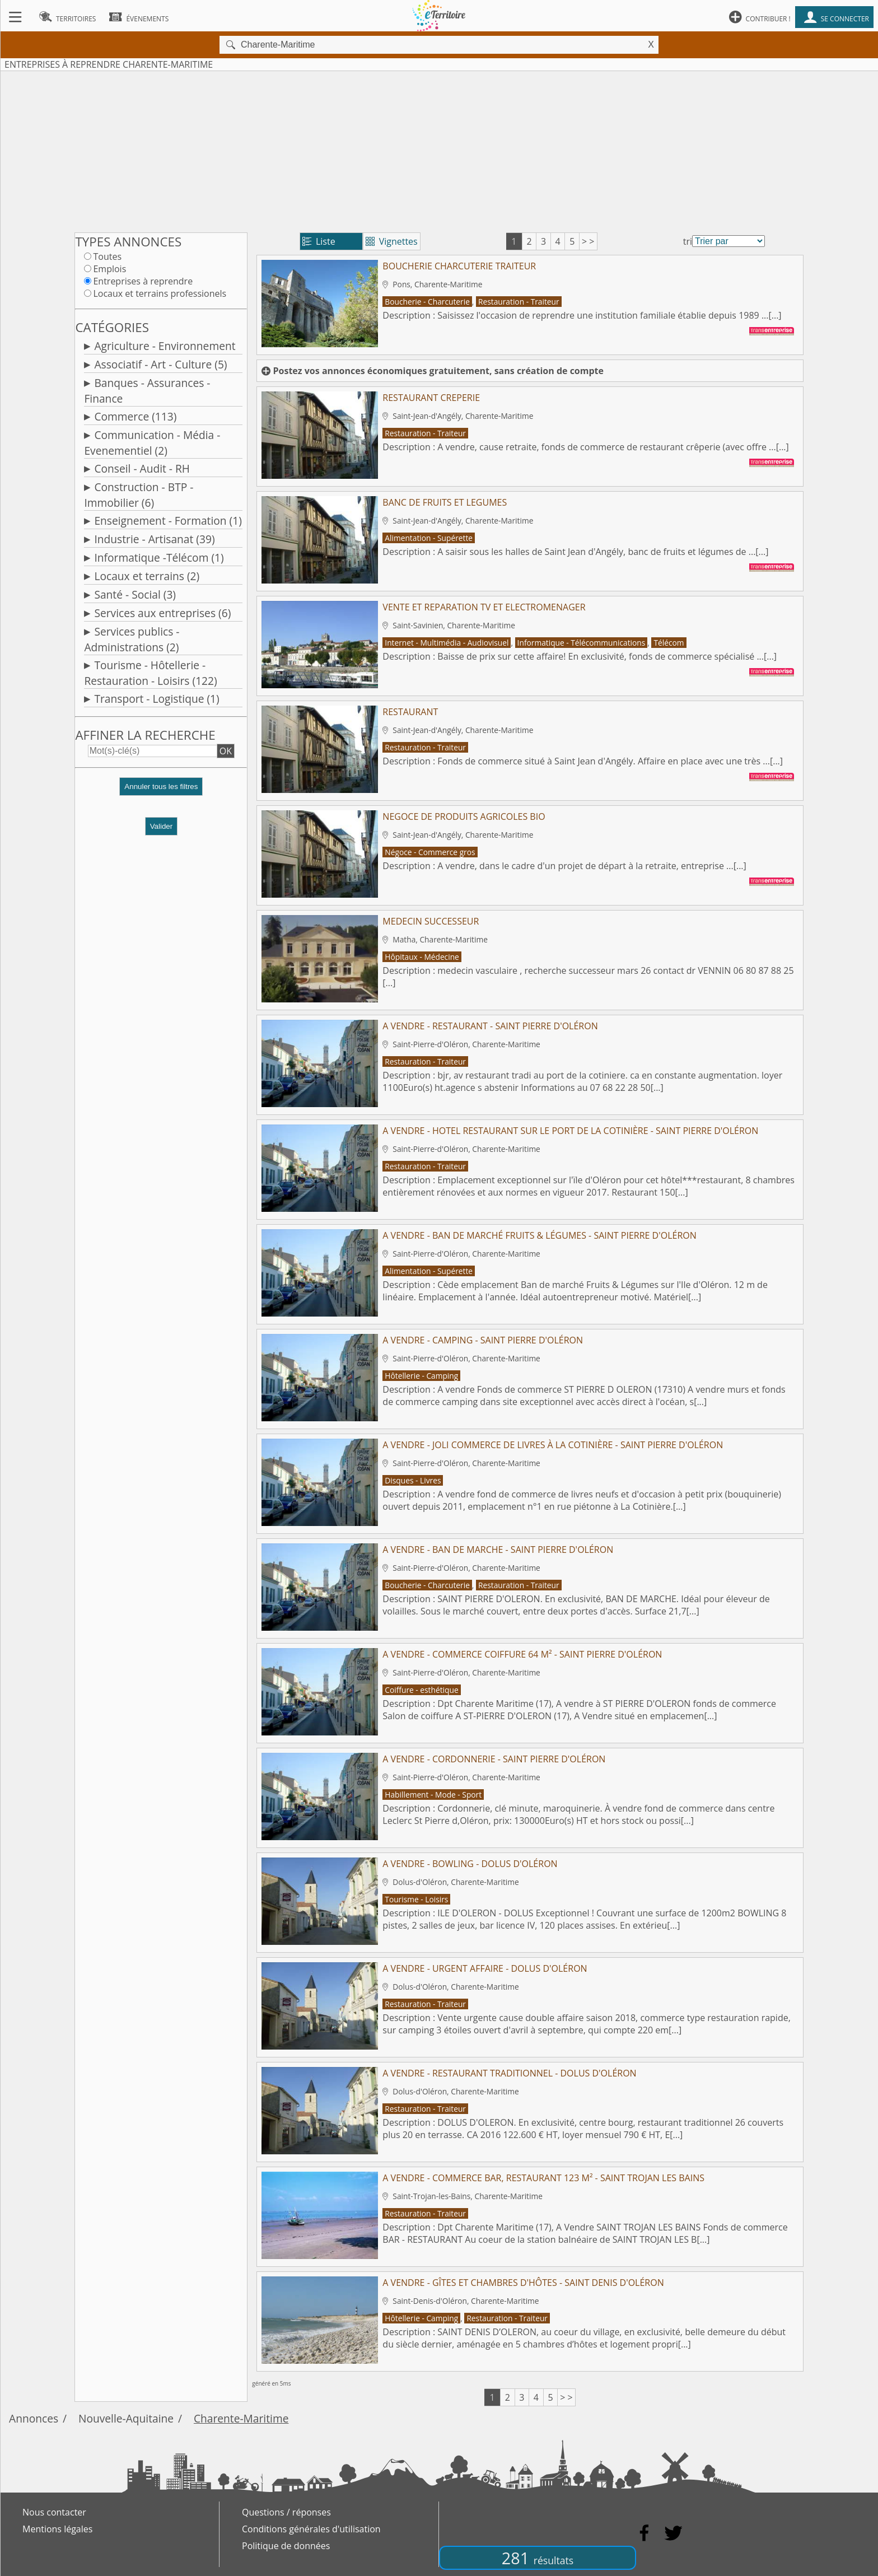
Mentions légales (57, 2529)
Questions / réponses (286, 2512)
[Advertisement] (439, 149)
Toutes (107, 256)
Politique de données (286, 2546)
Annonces (33, 2418)
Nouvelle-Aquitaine (126, 2418)
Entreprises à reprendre (143, 281)
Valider (161, 826)
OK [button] (226, 751)
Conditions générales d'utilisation (311, 2529)
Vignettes (392, 241)
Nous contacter (54, 2512)
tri (687, 241)
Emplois (109, 269)
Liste (318, 241)
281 (537, 2558)
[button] (161, 791)
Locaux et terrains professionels (159, 293)
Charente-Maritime (241, 2418)
